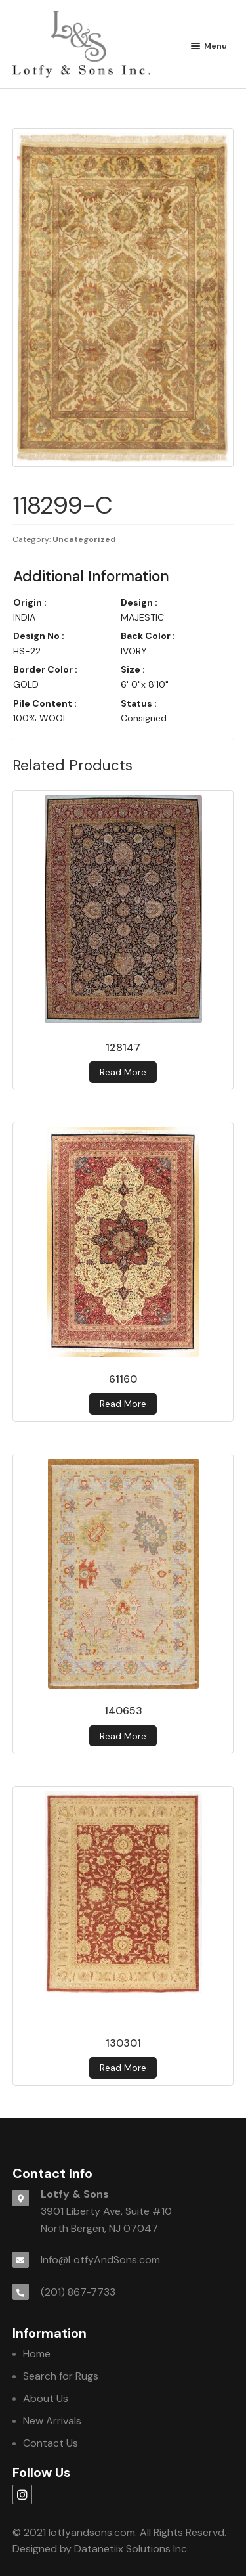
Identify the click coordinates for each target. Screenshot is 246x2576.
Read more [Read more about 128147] (123, 1072)
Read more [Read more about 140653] (123, 1736)
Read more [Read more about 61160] (123, 1404)
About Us (45, 2398)
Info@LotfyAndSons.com (100, 2260)
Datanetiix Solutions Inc (130, 2549)
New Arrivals (52, 2421)
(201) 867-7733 (78, 2292)
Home (37, 2354)
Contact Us (50, 2443)
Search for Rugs (60, 2376)
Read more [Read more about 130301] (123, 2068)
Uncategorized (84, 539)
